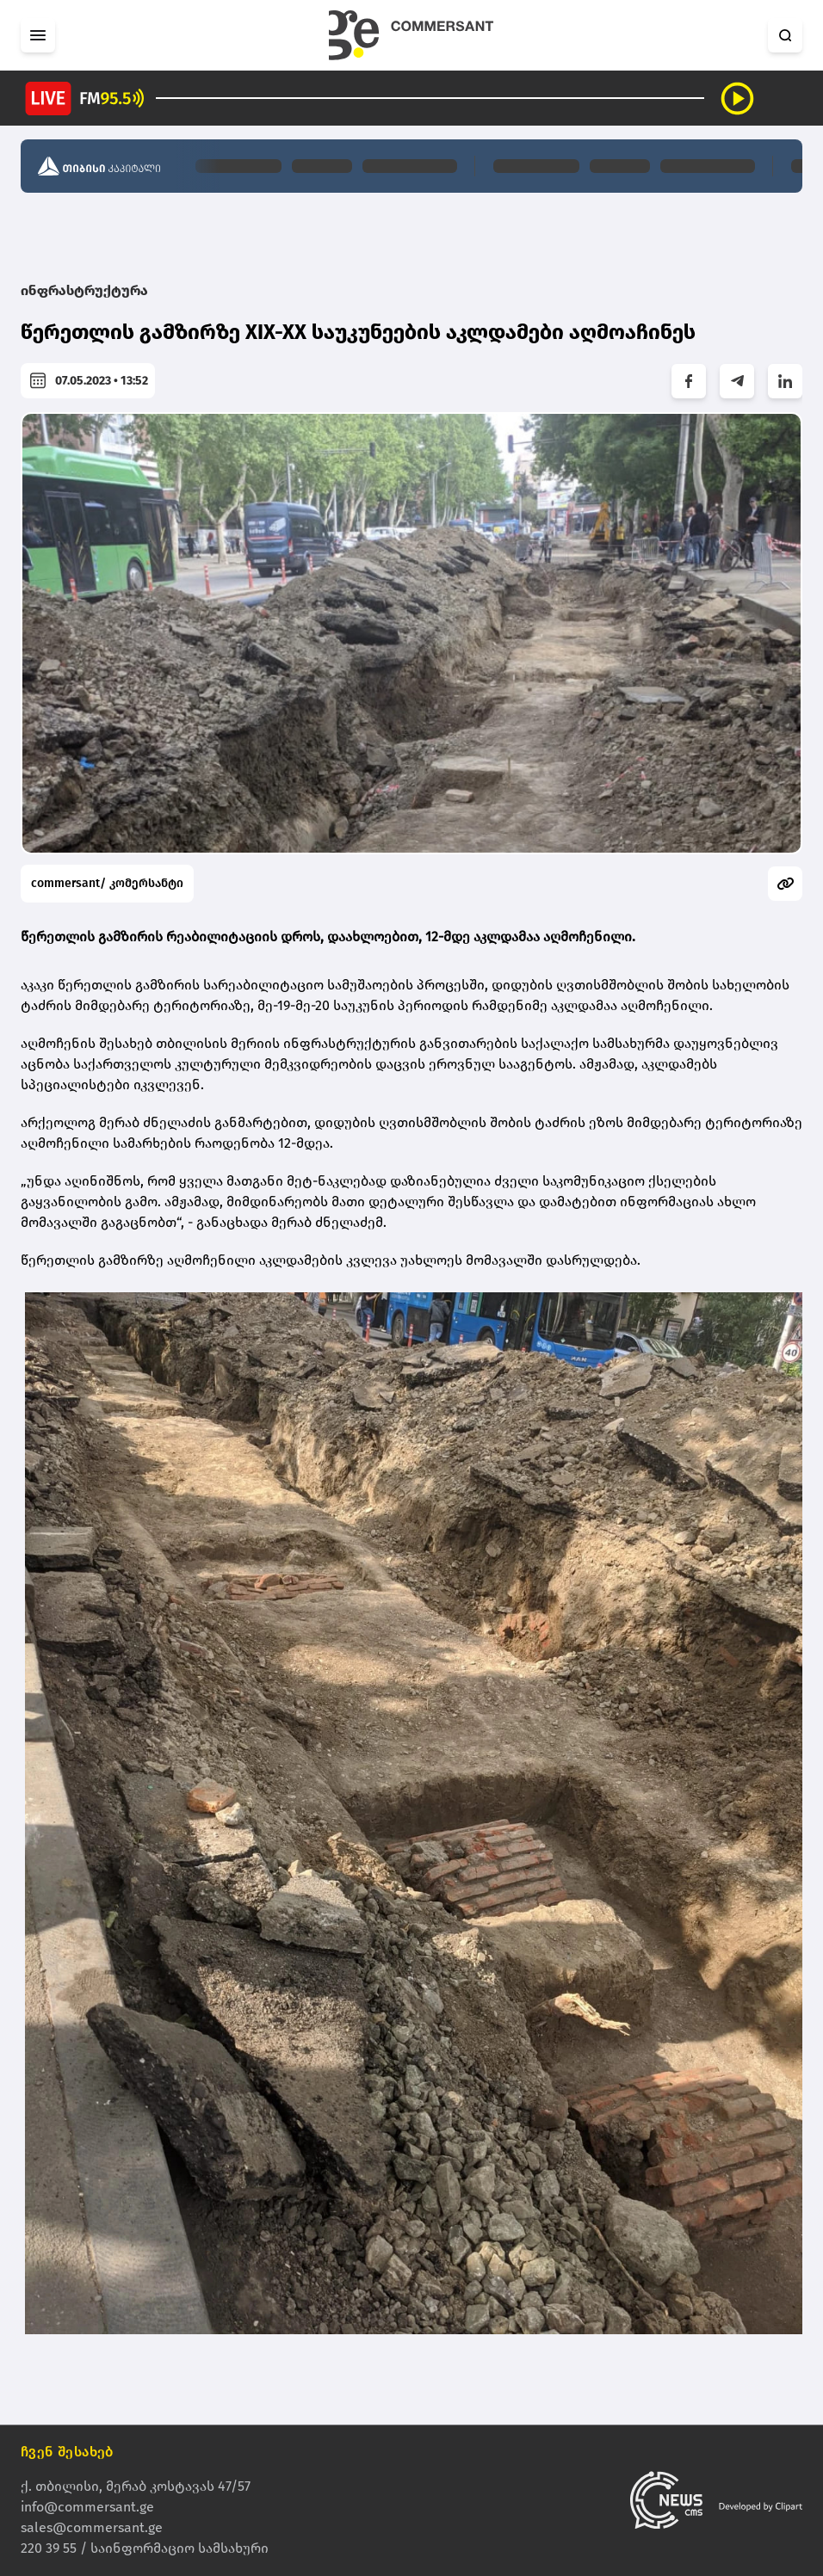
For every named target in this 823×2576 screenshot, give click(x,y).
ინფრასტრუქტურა (84, 290)
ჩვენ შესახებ (67, 2452)
